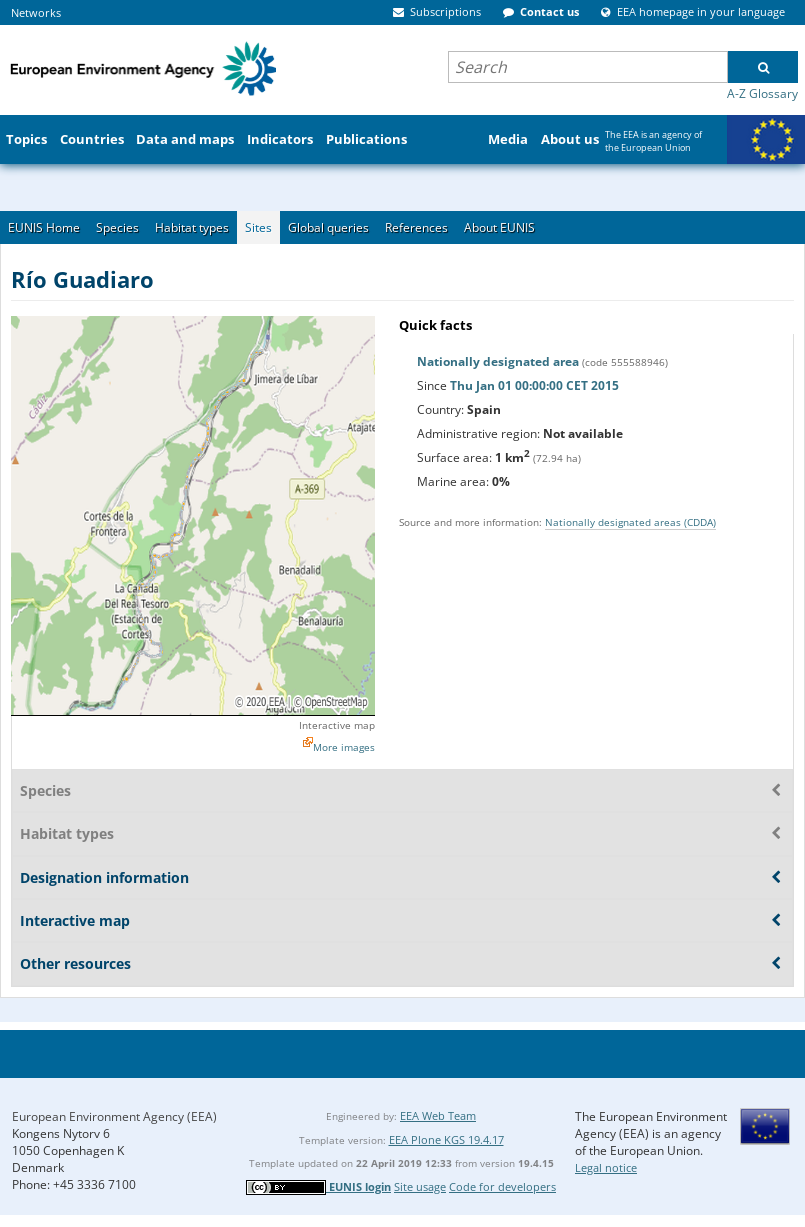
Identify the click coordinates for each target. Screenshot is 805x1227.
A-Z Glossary (762, 93)
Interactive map (337, 725)
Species (117, 227)
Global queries (328, 227)
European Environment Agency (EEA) (114, 1116)
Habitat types (192, 227)
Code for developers (502, 1186)
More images (344, 747)
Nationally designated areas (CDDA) (630, 522)
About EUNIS (499, 227)
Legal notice (606, 1167)
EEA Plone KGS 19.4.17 (446, 1139)
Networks (36, 12)
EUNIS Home (44, 227)
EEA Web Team (438, 1115)
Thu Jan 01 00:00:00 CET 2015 (534, 385)
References (416, 227)
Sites (258, 227)
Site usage (420, 1186)
